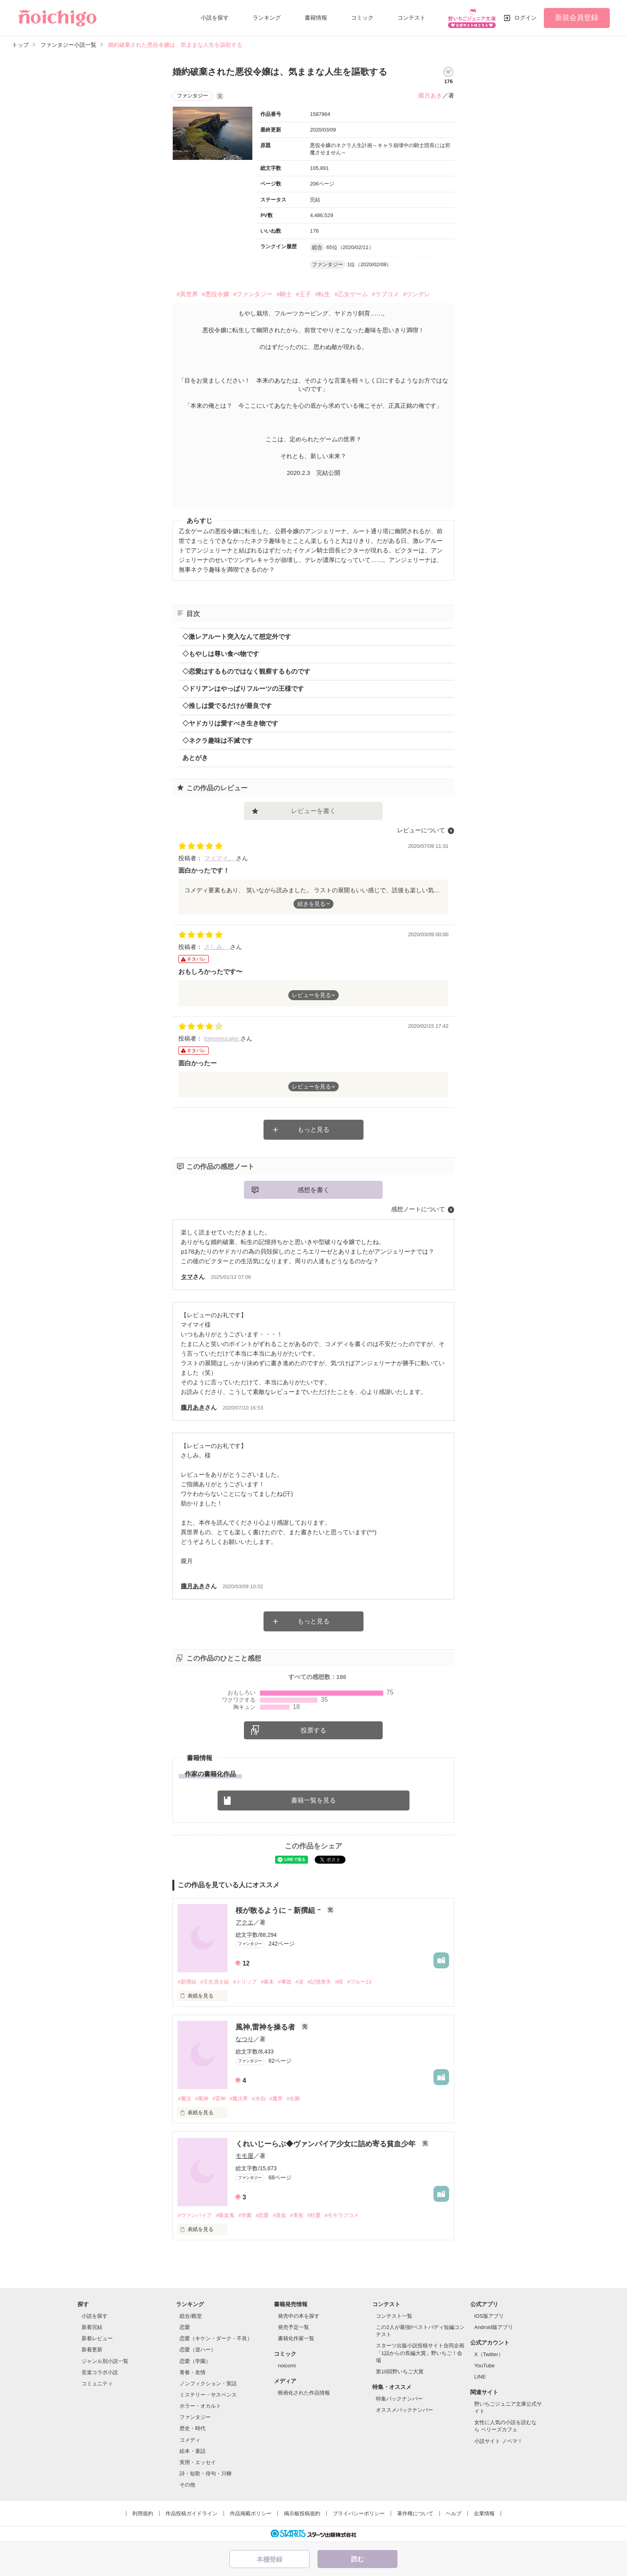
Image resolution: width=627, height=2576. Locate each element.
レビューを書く (313, 810)
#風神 (201, 2098)
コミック (362, 17)
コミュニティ (97, 2384)
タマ (187, 1276)
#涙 (300, 1982)
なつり (245, 2039)
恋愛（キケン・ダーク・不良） (216, 2338)
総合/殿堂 (191, 2316)
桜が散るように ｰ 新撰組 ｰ (279, 1910)
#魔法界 (239, 2098)
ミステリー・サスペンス (208, 2395)
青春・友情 (193, 2372)
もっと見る (313, 1129)
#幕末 (267, 1982)
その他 (187, 2485)
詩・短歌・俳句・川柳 (206, 2473)
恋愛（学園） (195, 2361)
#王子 (303, 294)
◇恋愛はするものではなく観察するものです (246, 671)
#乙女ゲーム (350, 294)
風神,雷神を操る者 (266, 2027)
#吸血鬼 (225, 2215)
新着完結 (92, 2327)
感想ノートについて (418, 1209)
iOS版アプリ (489, 2316)
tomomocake (222, 1038)
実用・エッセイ (198, 2462)
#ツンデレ (416, 294)
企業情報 (484, 2513)
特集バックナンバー (399, 2399)
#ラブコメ (385, 294)
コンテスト (411, 17)
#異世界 (187, 294)
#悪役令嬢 (215, 294)
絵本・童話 (193, 2451)
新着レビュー (97, 2338)
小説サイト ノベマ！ (498, 2441)
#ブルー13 (359, 1982)
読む (357, 2559)
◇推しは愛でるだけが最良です (227, 705)
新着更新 (92, 2350)
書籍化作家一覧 (296, 2338)
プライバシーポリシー (359, 2513)
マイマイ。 (220, 858)
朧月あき (430, 95)
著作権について (415, 2513)
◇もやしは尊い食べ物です (220, 653)
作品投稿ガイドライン (192, 2513)
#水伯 (258, 2098)
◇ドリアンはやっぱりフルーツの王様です (243, 688)
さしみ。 (217, 946)
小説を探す (215, 17)
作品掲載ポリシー (251, 2513)
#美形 (297, 2215)
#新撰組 (187, 1982)
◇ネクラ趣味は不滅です (217, 740)
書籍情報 (316, 17)
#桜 (339, 1982)
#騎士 (284, 294)
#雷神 (219, 2098)
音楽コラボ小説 (100, 2372)
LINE (480, 2377)
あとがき (195, 757)
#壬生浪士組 (214, 1982)
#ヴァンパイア (195, 2215)
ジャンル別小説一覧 (105, 2361)
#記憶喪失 (319, 1982)
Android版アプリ (493, 2327)
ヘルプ (453, 2513)
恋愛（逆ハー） (198, 2350)
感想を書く (313, 1189)
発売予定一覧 (293, 2327)
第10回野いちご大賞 (399, 2372)
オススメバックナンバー (404, 2410)
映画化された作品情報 (304, 2393)
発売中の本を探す (298, 2316)
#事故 (284, 1982)
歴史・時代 (193, 2428)
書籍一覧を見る (313, 1800)
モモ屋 (245, 2155)
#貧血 (279, 2215)
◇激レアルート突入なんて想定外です (236, 636)
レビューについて (421, 830)
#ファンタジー (252, 294)
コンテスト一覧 (394, 2316)
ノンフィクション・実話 (208, 2384)
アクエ (245, 1922)
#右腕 (293, 2098)
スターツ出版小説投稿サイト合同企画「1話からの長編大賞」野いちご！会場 (420, 2353)
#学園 (245, 2215)
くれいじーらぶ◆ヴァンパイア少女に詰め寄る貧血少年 (326, 2144)
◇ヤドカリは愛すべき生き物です (230, 723)
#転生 (322, 294)
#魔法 (184, 2098)
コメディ (190, 2440)
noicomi (287, 2366)
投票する (313, 1730)
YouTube (484, 2366)
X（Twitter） (488, 2354)
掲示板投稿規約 (302, 2513)
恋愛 (185, 2327)
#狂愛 (314, 2215)
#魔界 (276, 2098)
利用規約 (142, 2513)
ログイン (525, 17)
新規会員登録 (576, 18)
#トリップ (245, 1982)
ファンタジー (195, 2417)
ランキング (267, 17)
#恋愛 (262, 2215)
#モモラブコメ (342, 2215)
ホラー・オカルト (200, 2406)
